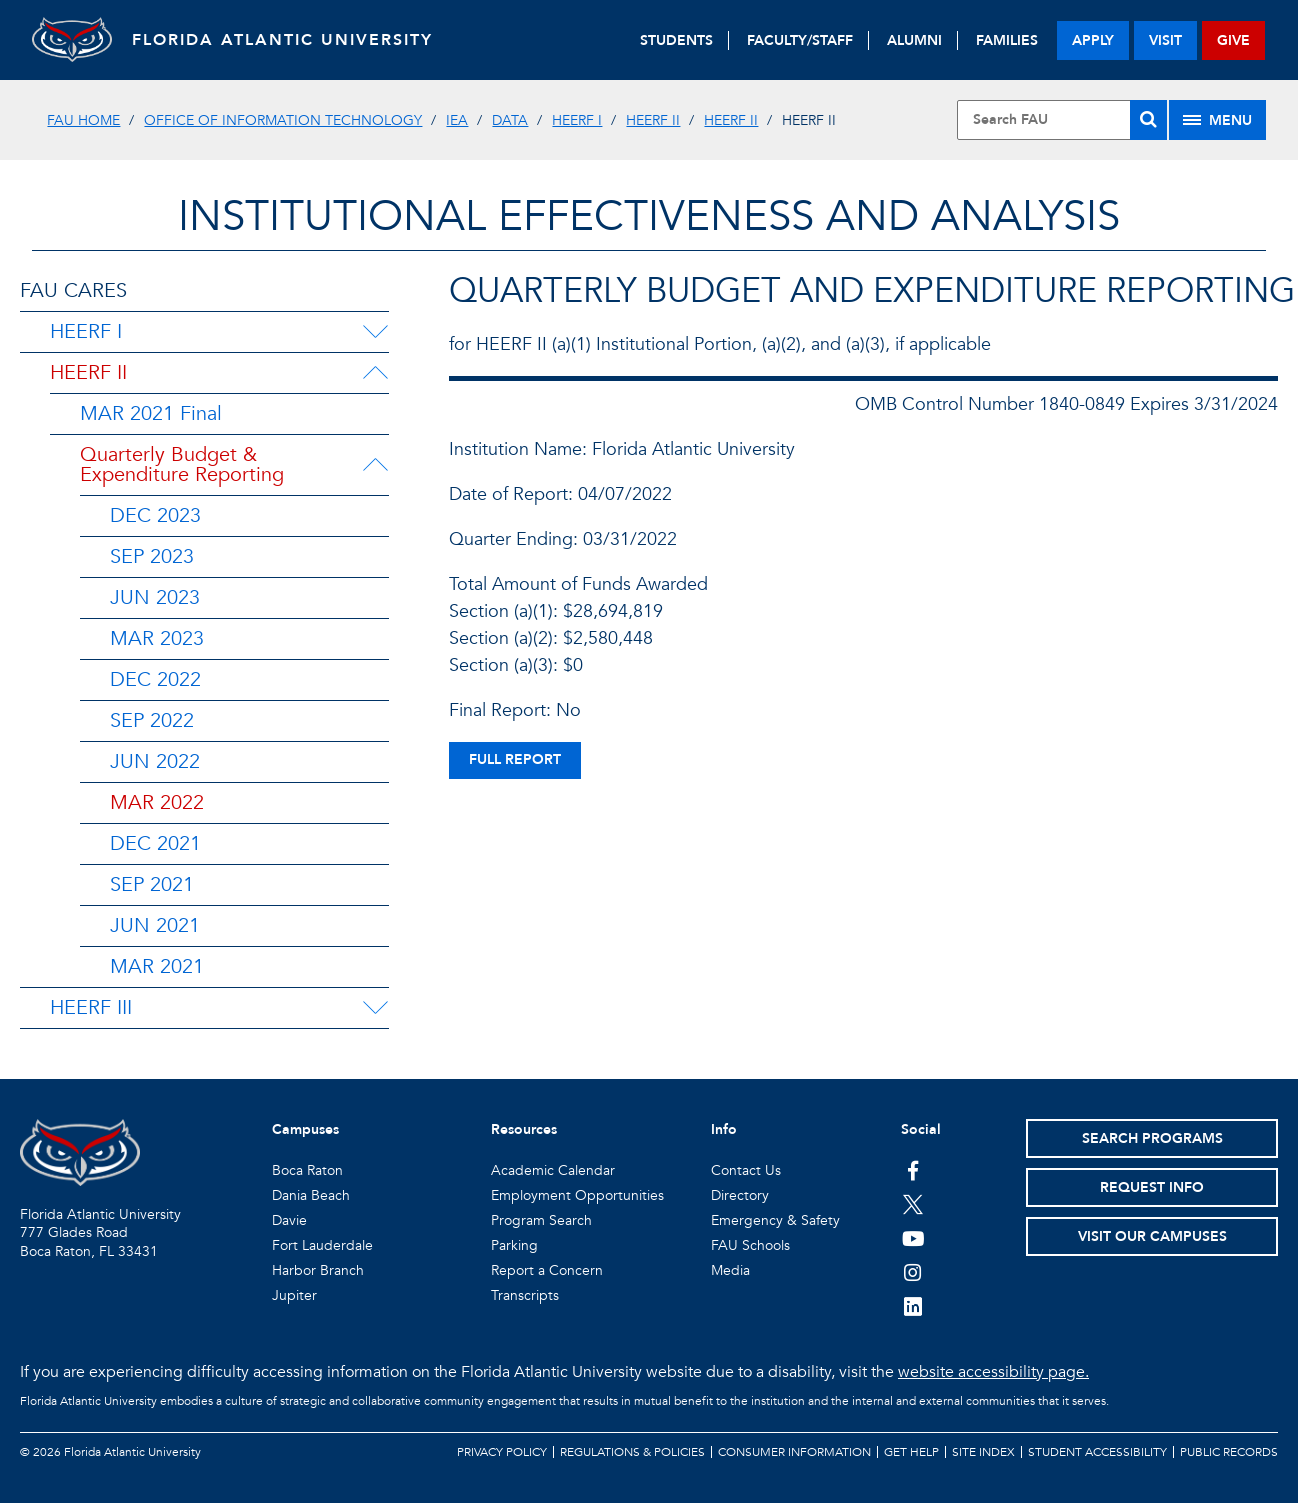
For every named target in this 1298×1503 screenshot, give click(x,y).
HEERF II (653, 120)
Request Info (1152, 1187)
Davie (289, 1220)
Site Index (983, 1452)
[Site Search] (1061, 120)
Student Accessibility (1097, 1452)
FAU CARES (73, 290)
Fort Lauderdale (322, 1245)
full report (515, 759)
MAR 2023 (157, 638)
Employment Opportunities (577, 1195)
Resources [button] (524, 1129)
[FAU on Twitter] (913, 1204)
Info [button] (724, 1129)
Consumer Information (794, 1452)
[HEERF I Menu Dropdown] (375, 332)
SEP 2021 (152, 884)
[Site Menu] (1217, 120)
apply (1093, 40)
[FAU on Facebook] (913, 1170)
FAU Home (83, 120)
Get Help (911, 1452)
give (1233, 40)
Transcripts (525, 1295)
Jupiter (294, 1295)
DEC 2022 (155, 679)
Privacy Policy (502, 1452)
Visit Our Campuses (1152, 1236)
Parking (514, 1245)
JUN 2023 (155, 597)
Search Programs (1152, 1138)
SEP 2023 (152, 556)
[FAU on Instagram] (913, 1272)
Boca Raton (307, 1170)
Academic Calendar (553, 1170)
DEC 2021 (155, 843)
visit (1165, 40)
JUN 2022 (155, 761)
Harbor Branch (318, 1270)
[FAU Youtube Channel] (913, 1238)
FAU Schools (750, 1245)
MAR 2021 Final (151, 413)
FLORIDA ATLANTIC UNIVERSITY (282, 40)
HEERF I (577, 120)
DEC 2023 (155, 515)
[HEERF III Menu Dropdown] (375, 1008)
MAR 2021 (157, 966)
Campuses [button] (305, 1129)
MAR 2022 (157, 802)
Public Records (1229, 1452)
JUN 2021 (155, 925)
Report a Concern (547, 1270)
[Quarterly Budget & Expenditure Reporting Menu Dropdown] (378, 465)
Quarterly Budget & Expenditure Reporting (182, 464)
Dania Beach (311, 1195)
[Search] (1148, 120)
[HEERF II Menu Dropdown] (375, 373)
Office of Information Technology (283, 120)
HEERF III (91, 1007)
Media (730, 1270)
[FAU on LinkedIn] (913, 1306)
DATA (510, 120)
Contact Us (746, 1170)
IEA (457, 120)
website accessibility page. (993, 1372)
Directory (740, 1195)
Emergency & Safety (775, 1220)
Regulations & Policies (632, 1452)
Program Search (541, 1220)
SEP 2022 (152, 720)
